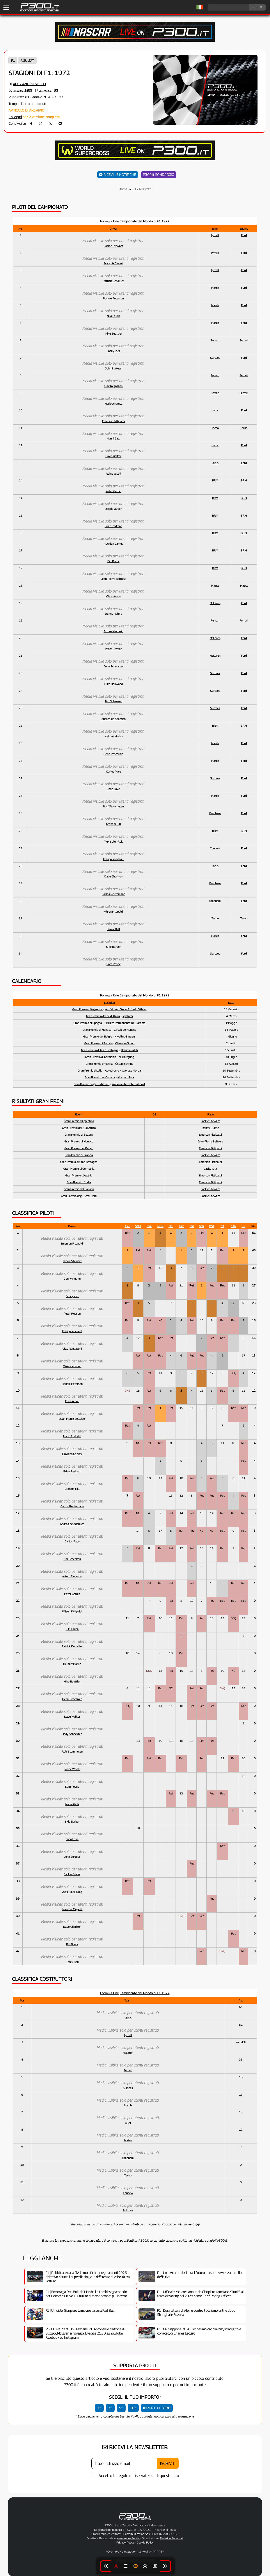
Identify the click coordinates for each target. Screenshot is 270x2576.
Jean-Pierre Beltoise (113, 578)
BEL (171, 1226)
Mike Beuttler (113, 333)
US (243, 1226)
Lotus (214, 410)
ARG (127, 1226)
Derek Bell (113, 929)
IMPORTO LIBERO (157, 2408)
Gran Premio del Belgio (97, 1036)
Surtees (215, 357)
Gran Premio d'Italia (90, 1070)
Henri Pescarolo (113, 754)
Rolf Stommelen (113, 806)
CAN (233, 1226)
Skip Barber (113, 946)
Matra (215, 585)
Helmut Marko (114, 736)
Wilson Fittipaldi (113, 911)
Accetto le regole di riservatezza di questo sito (139, 2475)
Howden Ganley (113, 543)
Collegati (15, 117)
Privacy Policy (125, 2542)
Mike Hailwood (113, 684)
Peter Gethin (113, 491)
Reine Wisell (113, 473)
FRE (181, 1226)
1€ (99, 2408)
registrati (132, 2224)
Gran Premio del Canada (100, 1077)
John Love (113, 789)
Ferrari (215, 340)
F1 (13, 60)
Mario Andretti (114, 403)
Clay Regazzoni (113, 386)
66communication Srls (136, 2534)
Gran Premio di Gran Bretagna (99, 1050)
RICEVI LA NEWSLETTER (135, 2447)
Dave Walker (113, 456)
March (215, 287)
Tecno (215, 428)
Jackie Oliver (113, 508)
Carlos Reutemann (113, 894)
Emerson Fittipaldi (113, 421)
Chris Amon (113, 596)
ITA (222, 1226)
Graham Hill (113, 824)
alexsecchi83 (22, 90)
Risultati (27, 60)
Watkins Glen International (128, 1084)
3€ (110, 2408)
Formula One (109, 221)
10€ (133, 2408)
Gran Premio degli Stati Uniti (91, 1084)
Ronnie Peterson (113, 298)
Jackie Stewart (113, 246)
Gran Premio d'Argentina (87, 1009)
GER (201, 1226)
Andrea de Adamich (113, 719)
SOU (138, 1226)
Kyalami (128, 1016)
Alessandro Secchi (29, 84)
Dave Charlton (113, 876)
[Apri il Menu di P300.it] (6, 7)
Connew (215, 848)
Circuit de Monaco (125, 1029)
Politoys (128, 2210)
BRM (215, 480)
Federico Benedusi (171, 2538)
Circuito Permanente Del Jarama (125, 1023)
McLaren (215, 603)
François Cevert (113, 263)
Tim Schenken (113, 701)
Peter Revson (113, 648)
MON (160, 1226)
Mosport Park (125, 1077)
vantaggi (194, 2224)
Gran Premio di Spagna (87, 1023)
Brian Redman (113, 526)
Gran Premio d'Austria (99, 1063)
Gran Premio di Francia (98, 1043)
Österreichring (124, 1063)
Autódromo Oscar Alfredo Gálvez (125, 1009)
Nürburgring (126, 1057)
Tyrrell (215, 235)
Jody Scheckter (113, 666)
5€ (121, 2408)
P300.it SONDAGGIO (158, 175)
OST (211, 1226)
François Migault (113, 859)
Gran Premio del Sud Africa (103, 1016)
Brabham (215, 813)
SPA (149, 1226)
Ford (244, 235)
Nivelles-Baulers (125, 1036)
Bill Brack (113, 561)
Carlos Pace (113, 771)
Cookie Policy (145, 2542)
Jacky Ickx (113, 351)
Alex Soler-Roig (113, 841)
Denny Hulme (113, 613)
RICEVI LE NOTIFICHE (117, 175)
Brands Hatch (129, 1050)
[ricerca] (228, 7)
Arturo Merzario (113, 631)
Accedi (118, 2224)
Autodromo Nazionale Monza (123, 1070)
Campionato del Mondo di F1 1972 (144, 221)
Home (123, 189)
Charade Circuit (125, 1043)
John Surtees (113, 368)
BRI (192, 1226)
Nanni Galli (113, 438)
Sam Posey (114, 964)
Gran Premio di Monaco (97, 1029)
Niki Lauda (113, 316)
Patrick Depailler (113, 281)
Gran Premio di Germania (100, 1057)
